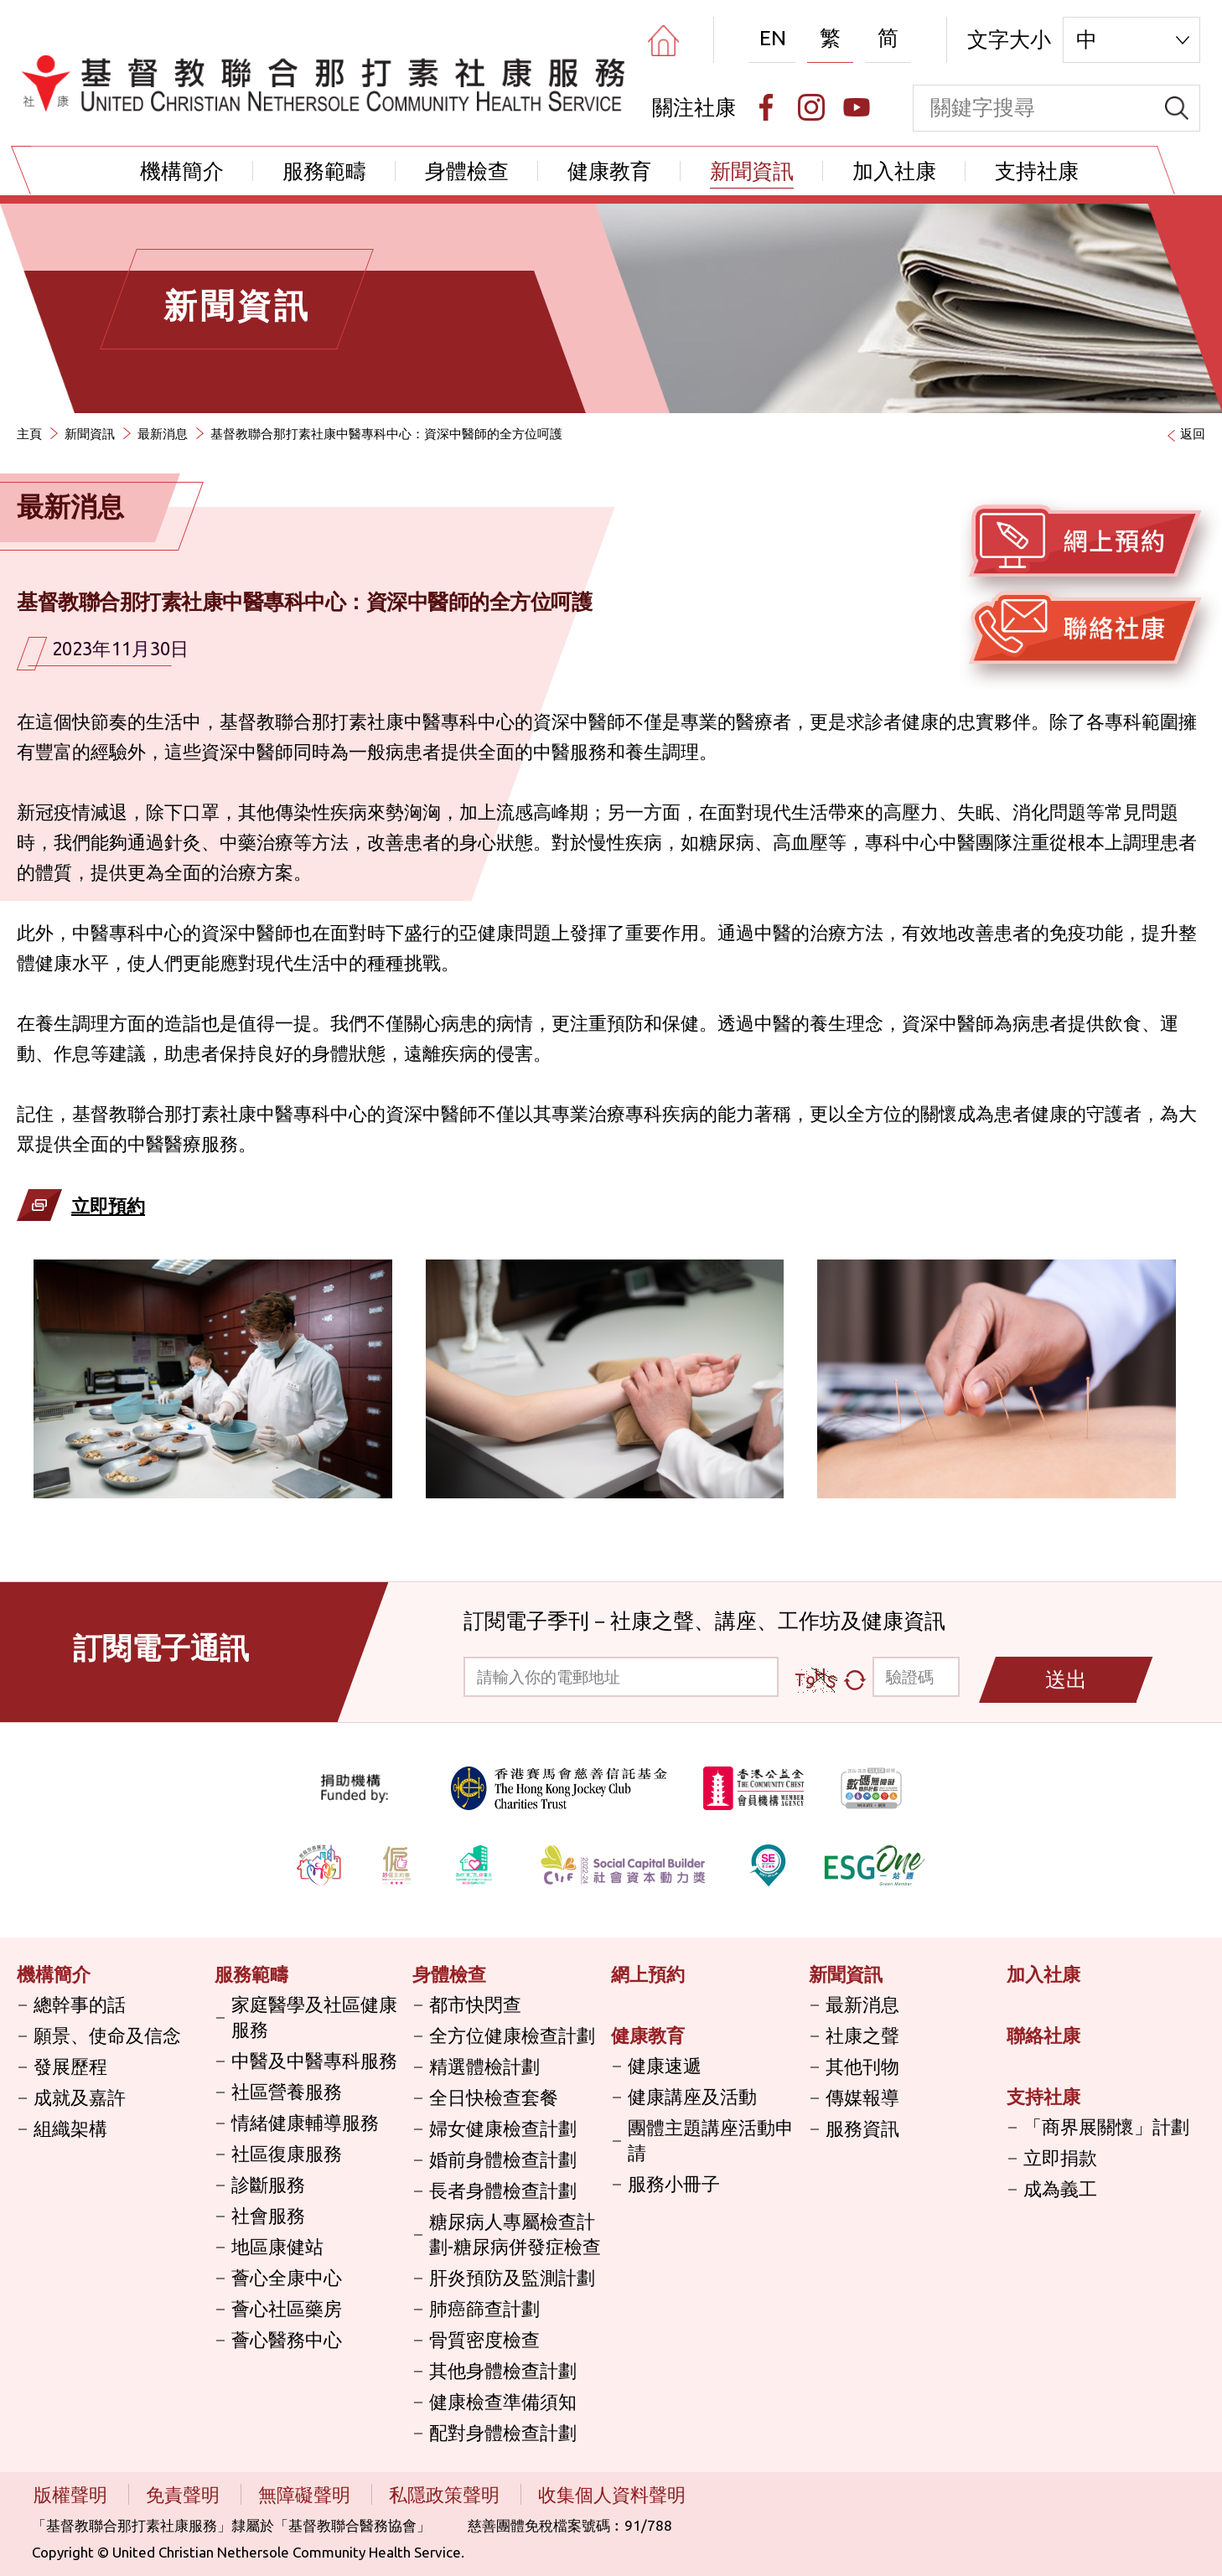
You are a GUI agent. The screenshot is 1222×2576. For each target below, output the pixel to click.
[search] (1176, 108)
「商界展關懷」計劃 (1106, 2126)
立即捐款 (1060, 2157)
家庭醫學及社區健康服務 (314, 2017)
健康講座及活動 (692, 2096)
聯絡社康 (1043, 2035)
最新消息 (162, 434)
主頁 (29, 434)
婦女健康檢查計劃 (503, 2128)
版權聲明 (72, 2494)
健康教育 (609, 171)
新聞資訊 (752, 171)
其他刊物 (862, 2066)
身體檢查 (467, 171)
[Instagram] (811, 107)
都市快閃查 (475, 2004)
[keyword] (1034, 107)
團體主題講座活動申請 (711, 2140)
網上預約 (648, 1973)
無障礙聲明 (306, 2494)
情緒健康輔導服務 (305, 2122)
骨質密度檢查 (484, 2339)
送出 (1066, 1679)
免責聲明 (185, 2494)
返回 (1192, 434)
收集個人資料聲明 (612, 2494)
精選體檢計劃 (484, 2066)
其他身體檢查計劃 (503, 2370)
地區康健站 (277, 2246)
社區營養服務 (286, 2091)
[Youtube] (856, 107)
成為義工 (1060, 2188)
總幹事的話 (80, 2004)
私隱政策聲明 (446, 2494)
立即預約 (108, 1205)
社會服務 (268, 2215)
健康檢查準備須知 (503, 2401)
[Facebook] (766, 107)
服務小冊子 (674, 2183)
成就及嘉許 (80, 2097)
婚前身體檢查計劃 (503, 2159)
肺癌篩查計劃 (484, 2308)
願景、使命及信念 (107, 2035)
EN (772, 37)
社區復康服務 (286, 2153)
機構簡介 (182, 171)
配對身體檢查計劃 (503, 2432)
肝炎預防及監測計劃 (512, 2277)
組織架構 (70, 2128)
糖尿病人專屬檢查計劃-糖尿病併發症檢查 (515, 2234)
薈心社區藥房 (286, 2308)
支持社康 (1037, 171)
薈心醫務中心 (286, 2339)
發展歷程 (70, 2066)
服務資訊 (862, 2128)
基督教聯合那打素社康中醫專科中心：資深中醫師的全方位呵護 (386, 434)
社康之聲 (862, 2035)
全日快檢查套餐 (493, 2097)
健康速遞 (665, 2065)
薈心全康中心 (286, 2277)
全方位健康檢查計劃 (512, 2035)
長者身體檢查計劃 (503, 2190)
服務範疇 (324, 171)
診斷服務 (268, 2184)
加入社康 (894, 171)
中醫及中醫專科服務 (314, 2060)
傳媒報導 (862, 2097)
